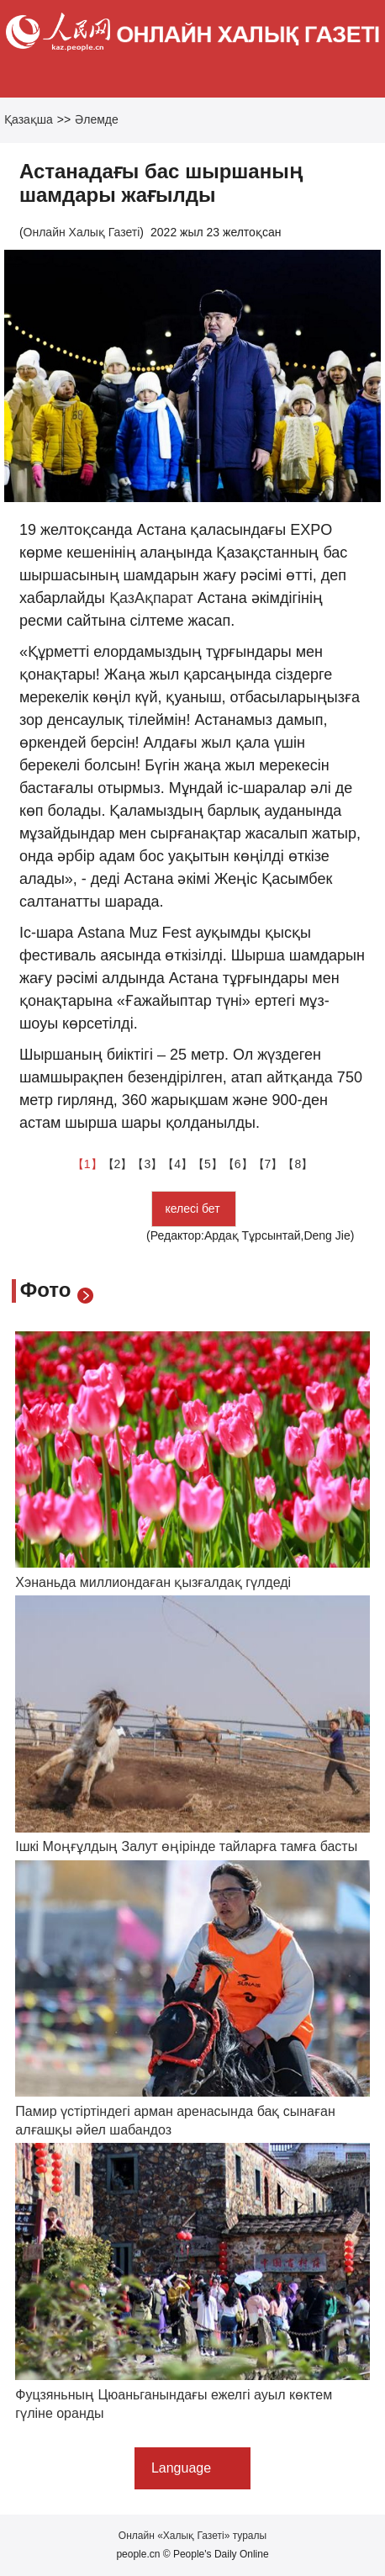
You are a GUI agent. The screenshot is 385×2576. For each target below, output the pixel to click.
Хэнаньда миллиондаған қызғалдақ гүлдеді (153, 1582)
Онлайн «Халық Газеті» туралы (192, 2536)
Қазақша (28, 119)
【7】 (268, 1164)
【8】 (297, 1164)
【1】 (87, 1164)
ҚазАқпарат (151, 598)
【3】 (147, 1164)
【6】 (238, 1164)
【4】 (177, 1164)
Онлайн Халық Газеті (82, 232)
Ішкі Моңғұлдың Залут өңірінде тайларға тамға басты (186, 1846)
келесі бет (194, 1208)
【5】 (207, 1164)
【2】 (118, 1164)
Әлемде (97, 119)
